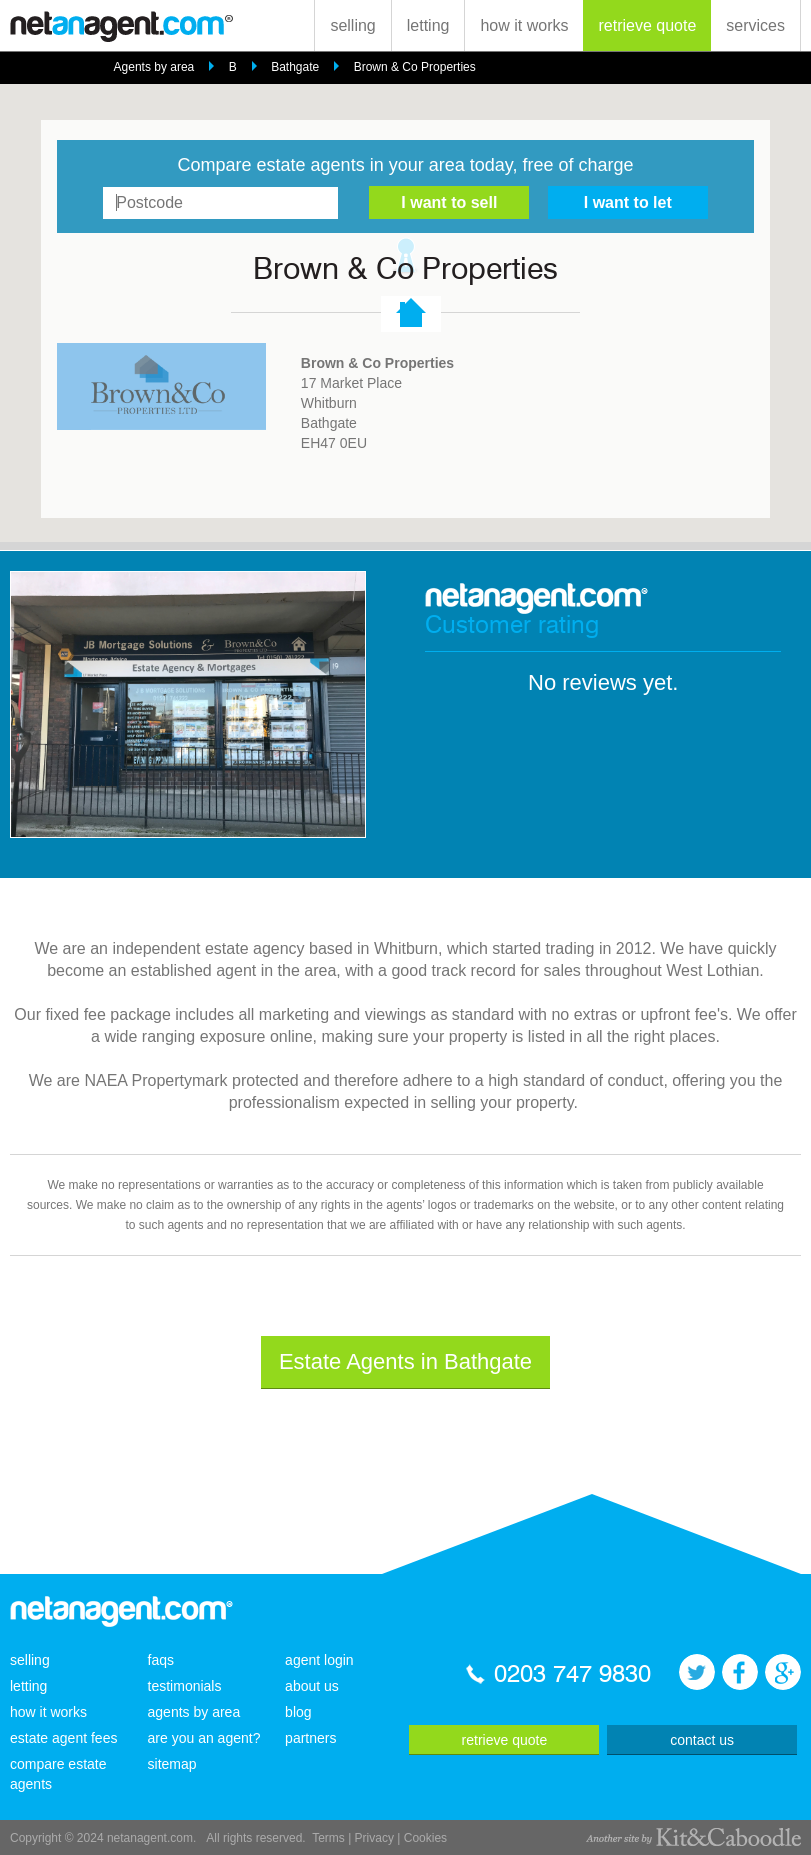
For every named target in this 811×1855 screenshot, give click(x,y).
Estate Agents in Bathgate (405, 1361)
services (755, 25)
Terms (328, 1838)
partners (310, 1738)
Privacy (374, 1838)
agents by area (194, 1712)
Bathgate (295, 67)
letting (428, 25)
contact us (702, 1740)
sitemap (172, 1764)
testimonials (185, 1686)
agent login (319, 1660)
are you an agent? (204, 1738)
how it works (524, 25)
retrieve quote (647, 25)
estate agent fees (63, 1738)
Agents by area (154, 67)
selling (352, 25)
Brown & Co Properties (415, 67)
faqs (161, 1660)
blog (298, 1712)
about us (312, 1686)
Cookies (425, 1838)
